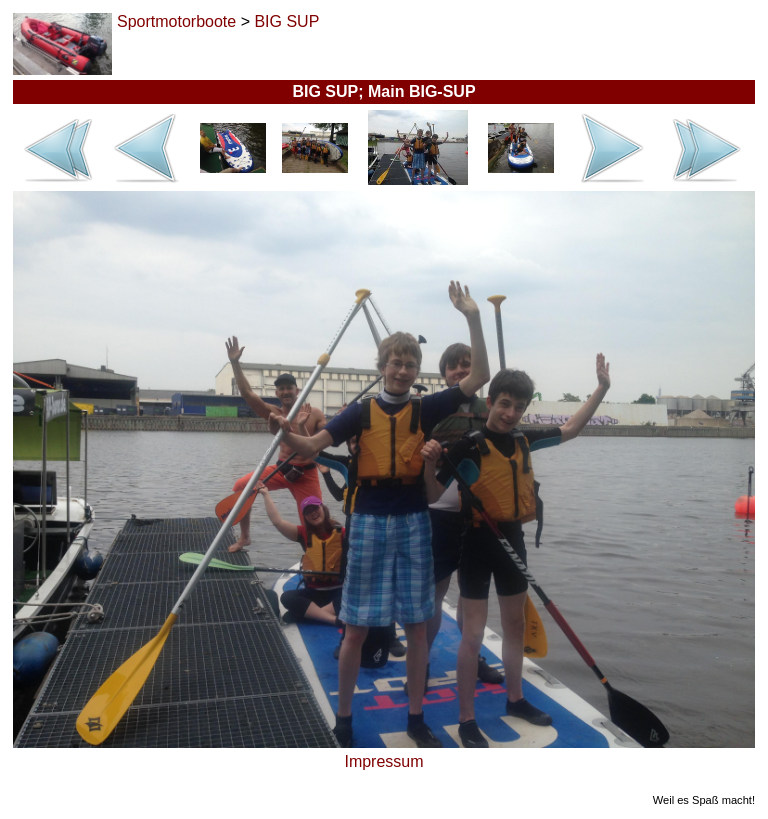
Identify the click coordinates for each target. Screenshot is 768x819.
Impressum (383, 761)
